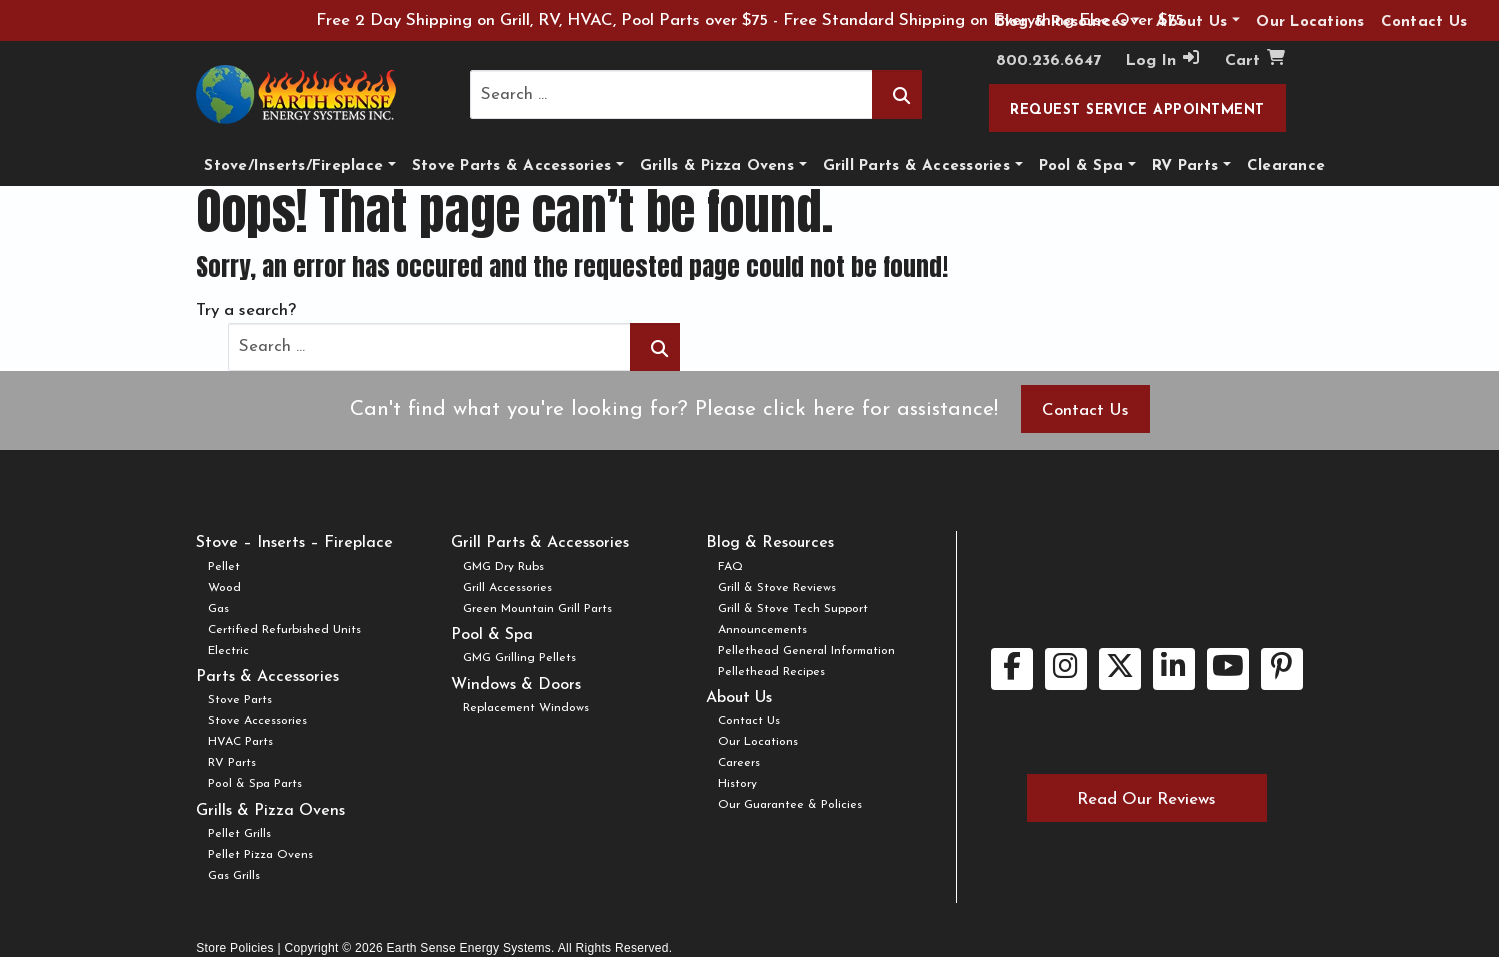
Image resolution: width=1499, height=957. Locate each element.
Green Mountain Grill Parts (537, 609)
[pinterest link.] (1282, 669)
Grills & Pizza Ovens (717, 166)
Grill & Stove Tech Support (793, 609)
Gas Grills (234, 876)
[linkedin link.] (1174, 669)
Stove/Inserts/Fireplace (293, 166)
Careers (739, 763)
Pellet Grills (239, 834)
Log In (1163, 59)
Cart (1255, 59)
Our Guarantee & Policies (790, 805)
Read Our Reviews (1146, 799)
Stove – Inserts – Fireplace (294, 543)
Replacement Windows (526, 708)
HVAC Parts (240, 742)
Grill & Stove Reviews (777, 588)
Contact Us (1085, 410)
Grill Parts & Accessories (916, 166)
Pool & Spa (1081, 166)
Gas (218, 609)
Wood (224, 588)
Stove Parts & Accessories (511, 166)
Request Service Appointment (1137, 110)
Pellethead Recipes (771, 672)
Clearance (1286, 166)
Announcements (762, 630)
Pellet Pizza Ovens (260, 855)
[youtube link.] (1228, 669)
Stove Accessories (257, 721)
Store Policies (235, 948)
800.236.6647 (1048, 61)
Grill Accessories (507, 588)
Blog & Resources (770, 543)
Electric (228, 651)
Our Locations (758, 742)
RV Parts (1185, 166)
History (737, 784)
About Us (739, 698)
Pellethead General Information (806, 651)
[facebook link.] (1012, 669)
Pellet (224, 567)
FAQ (730, 567)
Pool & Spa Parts (255, 784)
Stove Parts (240, 700)
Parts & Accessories (267, 677)
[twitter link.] (1120, 669)
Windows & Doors (516, 685)
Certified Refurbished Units (284, 630)
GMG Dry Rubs (503, 567)
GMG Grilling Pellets (519, 658)
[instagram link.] (1066, 669)
